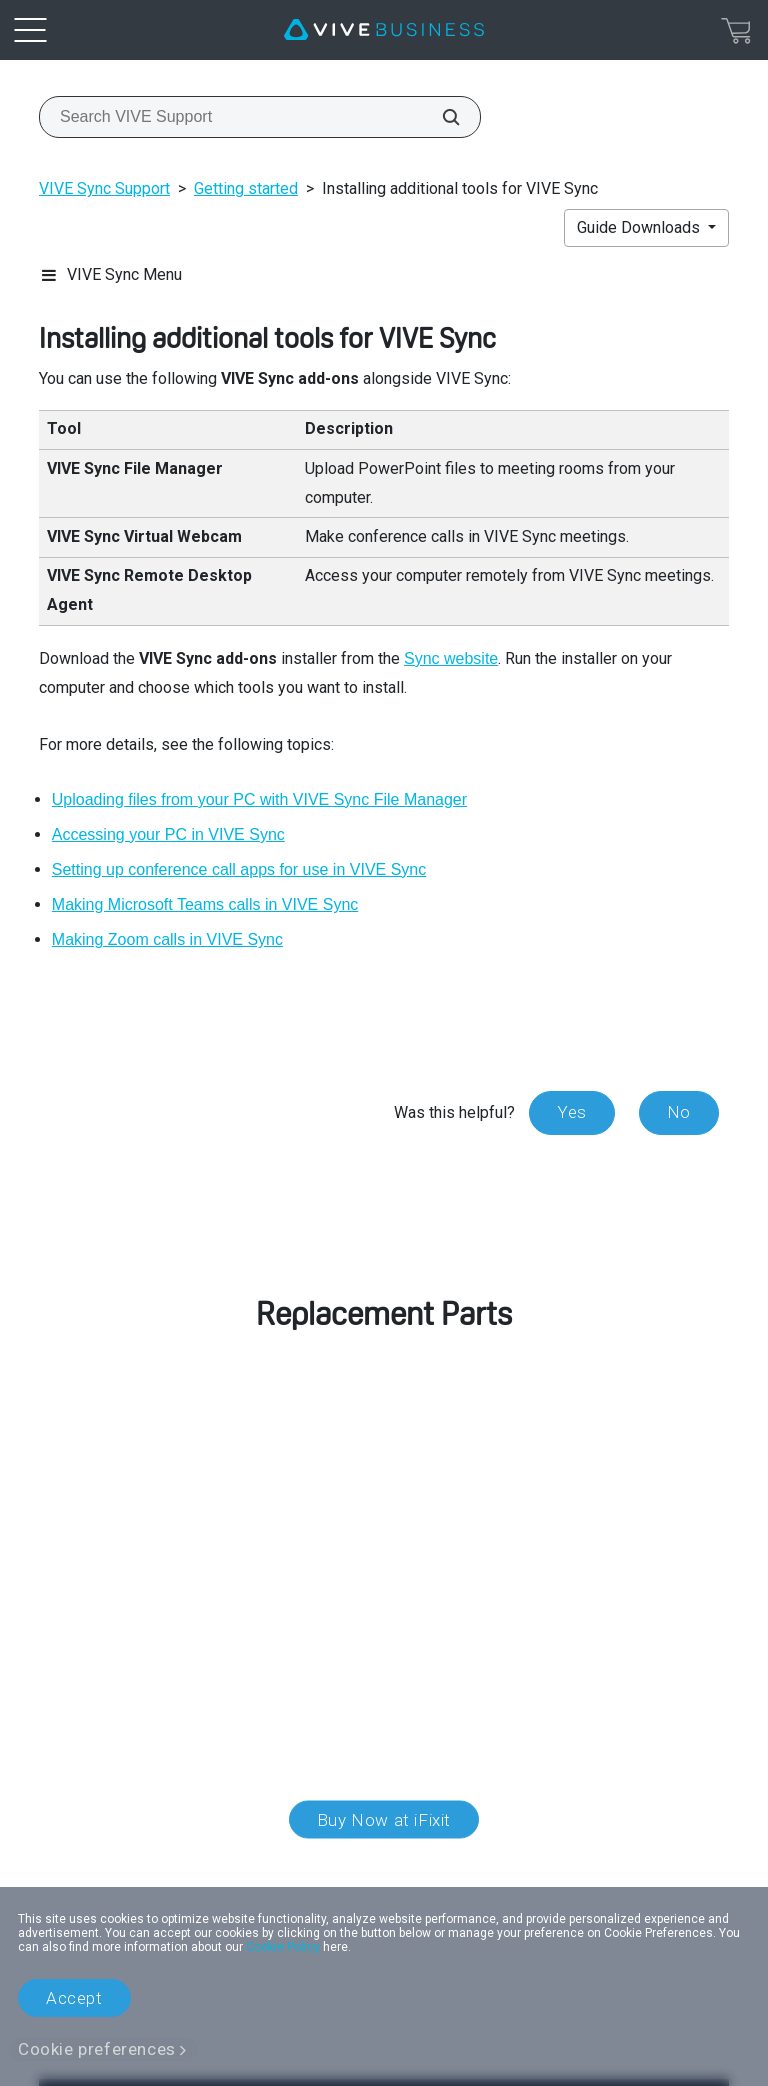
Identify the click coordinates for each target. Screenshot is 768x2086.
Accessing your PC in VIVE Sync (168, 834)
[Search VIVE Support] (440, 117)
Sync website (451, 658)
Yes (572, 1112)
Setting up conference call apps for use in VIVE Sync (239, 869)
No (679, 1112)
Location (384, 1864)
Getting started (246, 188)
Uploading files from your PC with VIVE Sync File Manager (259, 799)
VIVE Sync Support (104, 188)
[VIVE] (384, 30)
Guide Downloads (640, 227)
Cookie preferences (97, 2049)
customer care (164, 1492)
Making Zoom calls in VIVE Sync (167, 939)
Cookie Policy (283, 1947)
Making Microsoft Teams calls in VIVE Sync (205, 904)
